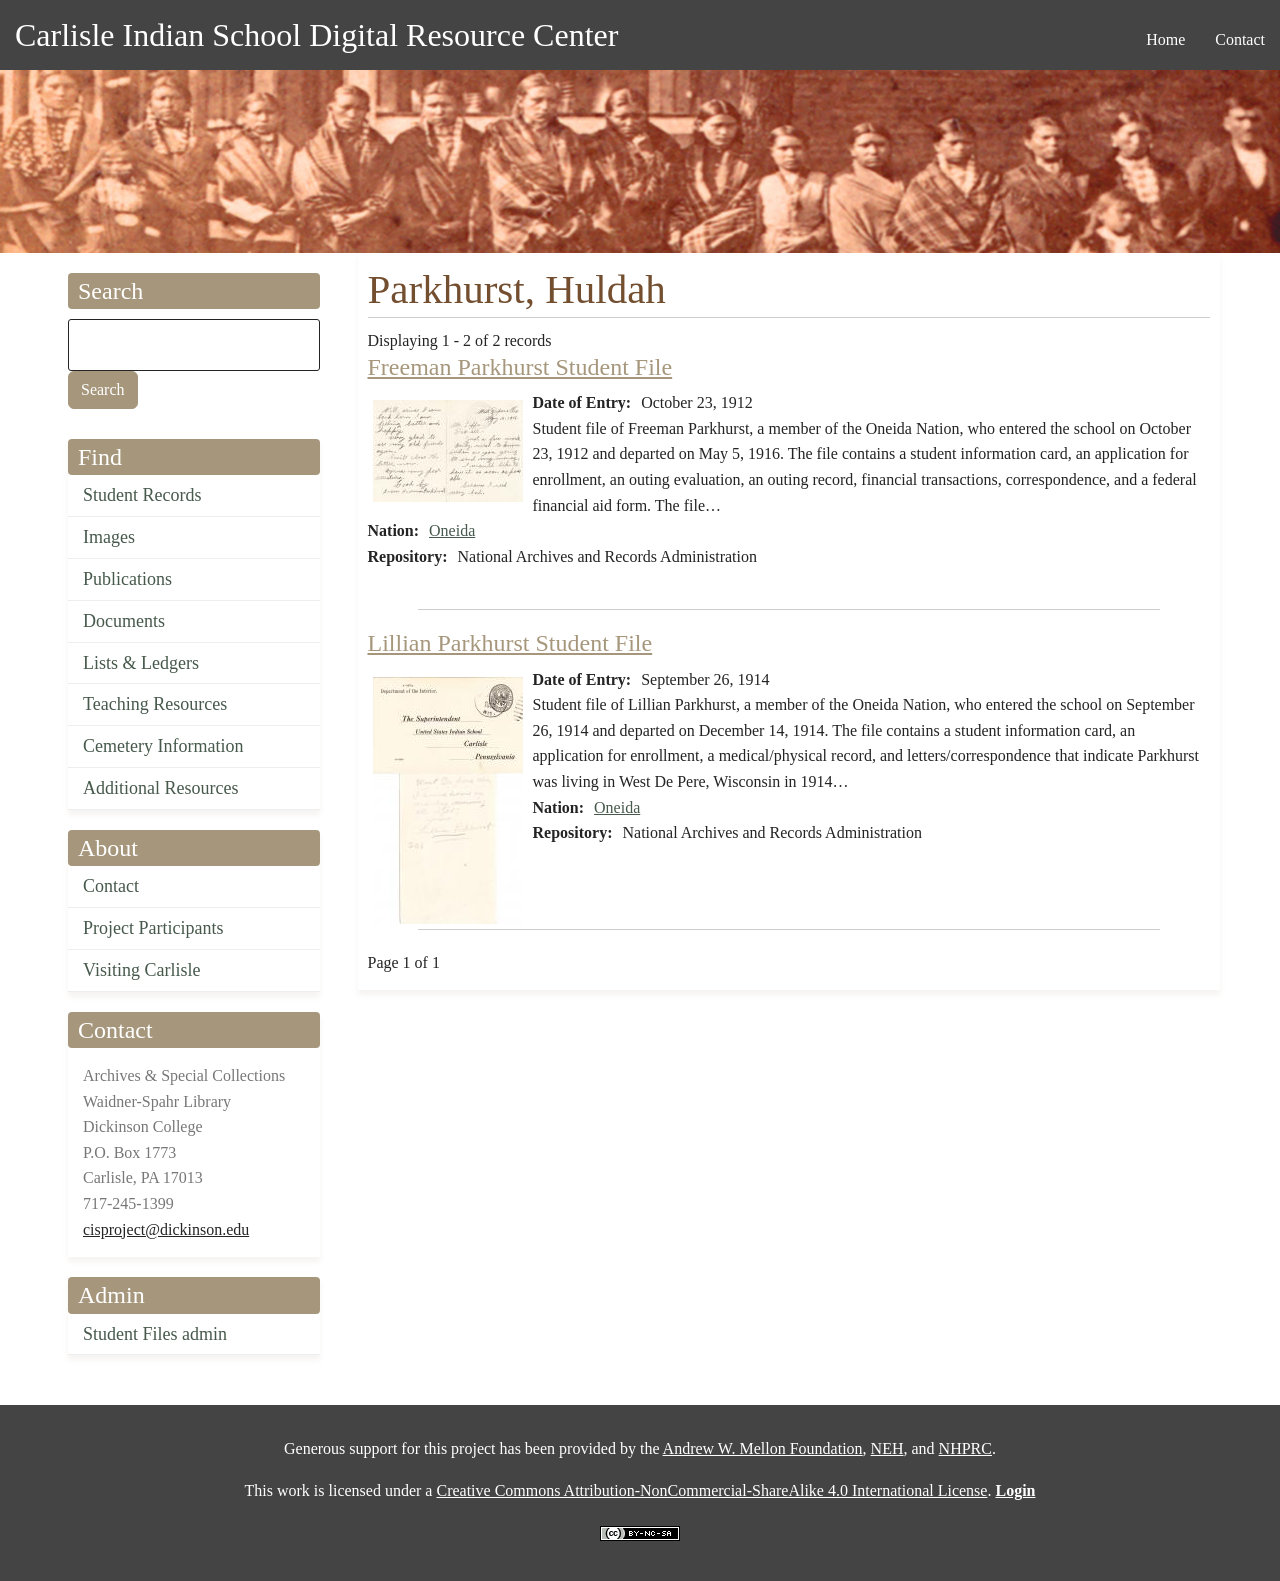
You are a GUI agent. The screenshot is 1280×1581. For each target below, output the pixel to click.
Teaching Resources (155, 704)
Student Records (142, 495)
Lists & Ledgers (141, 663)
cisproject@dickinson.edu (166, 1229)
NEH (887, 1448)
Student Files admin (155, 1334)
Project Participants (153, 928)
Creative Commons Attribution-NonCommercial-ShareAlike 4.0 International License (711, 1490)
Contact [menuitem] (1240, 39)
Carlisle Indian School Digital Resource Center (316, 35)
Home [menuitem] (1165, 39)
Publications (127, 579)
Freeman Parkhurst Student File (520, 367)
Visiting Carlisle (141, 970)
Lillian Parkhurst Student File (510, 643)
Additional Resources (160, 788)
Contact (111, 886)
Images (109, 537)
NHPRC (965, 1448)
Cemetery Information (163, 746)
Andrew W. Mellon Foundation (763, 1448)
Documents (124, 621)
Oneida (452, 530)
